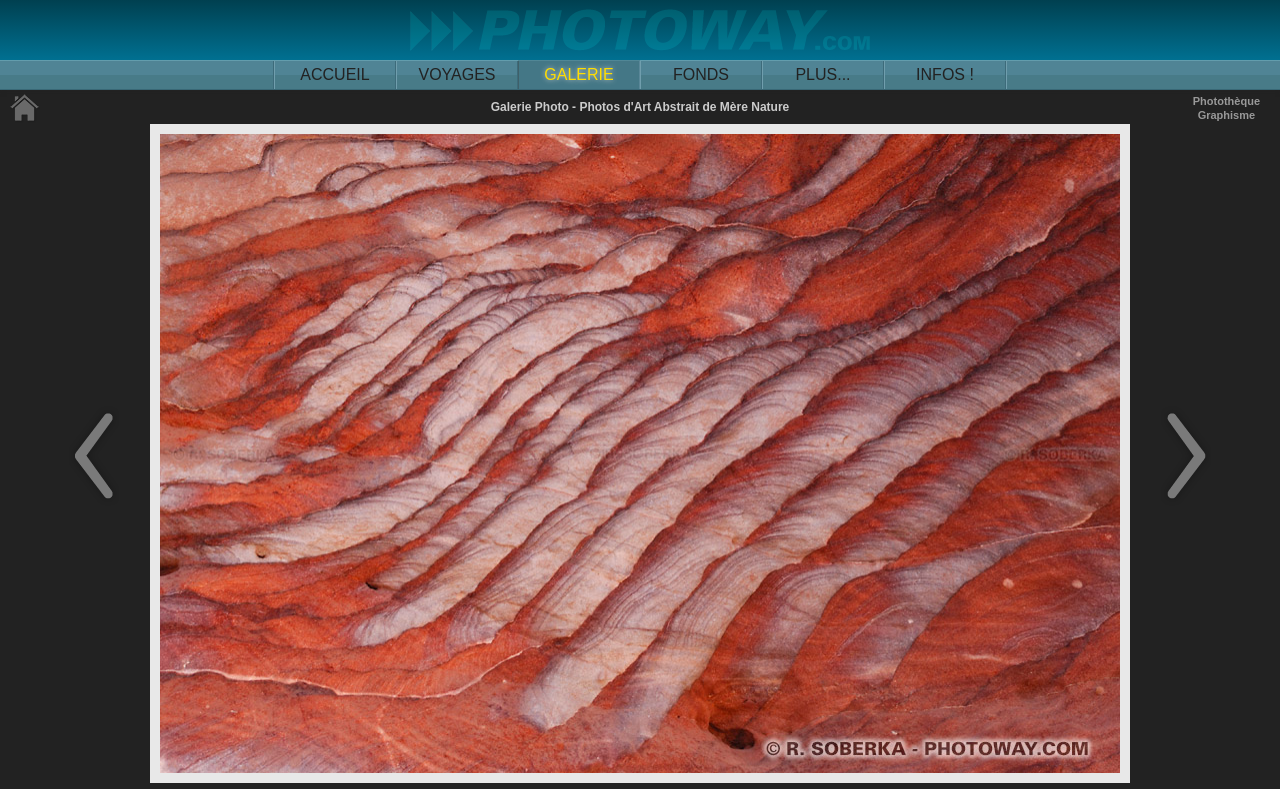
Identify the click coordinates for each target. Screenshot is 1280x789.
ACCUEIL (334, 74)
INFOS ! (945, 74)
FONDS (701, 74)
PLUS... (822, 74)
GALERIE (578, 74)
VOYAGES (456, 74)
